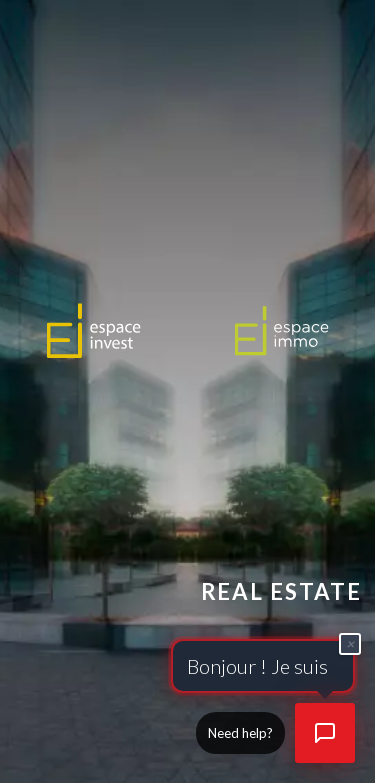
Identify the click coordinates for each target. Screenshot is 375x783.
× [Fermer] (350, 641)
